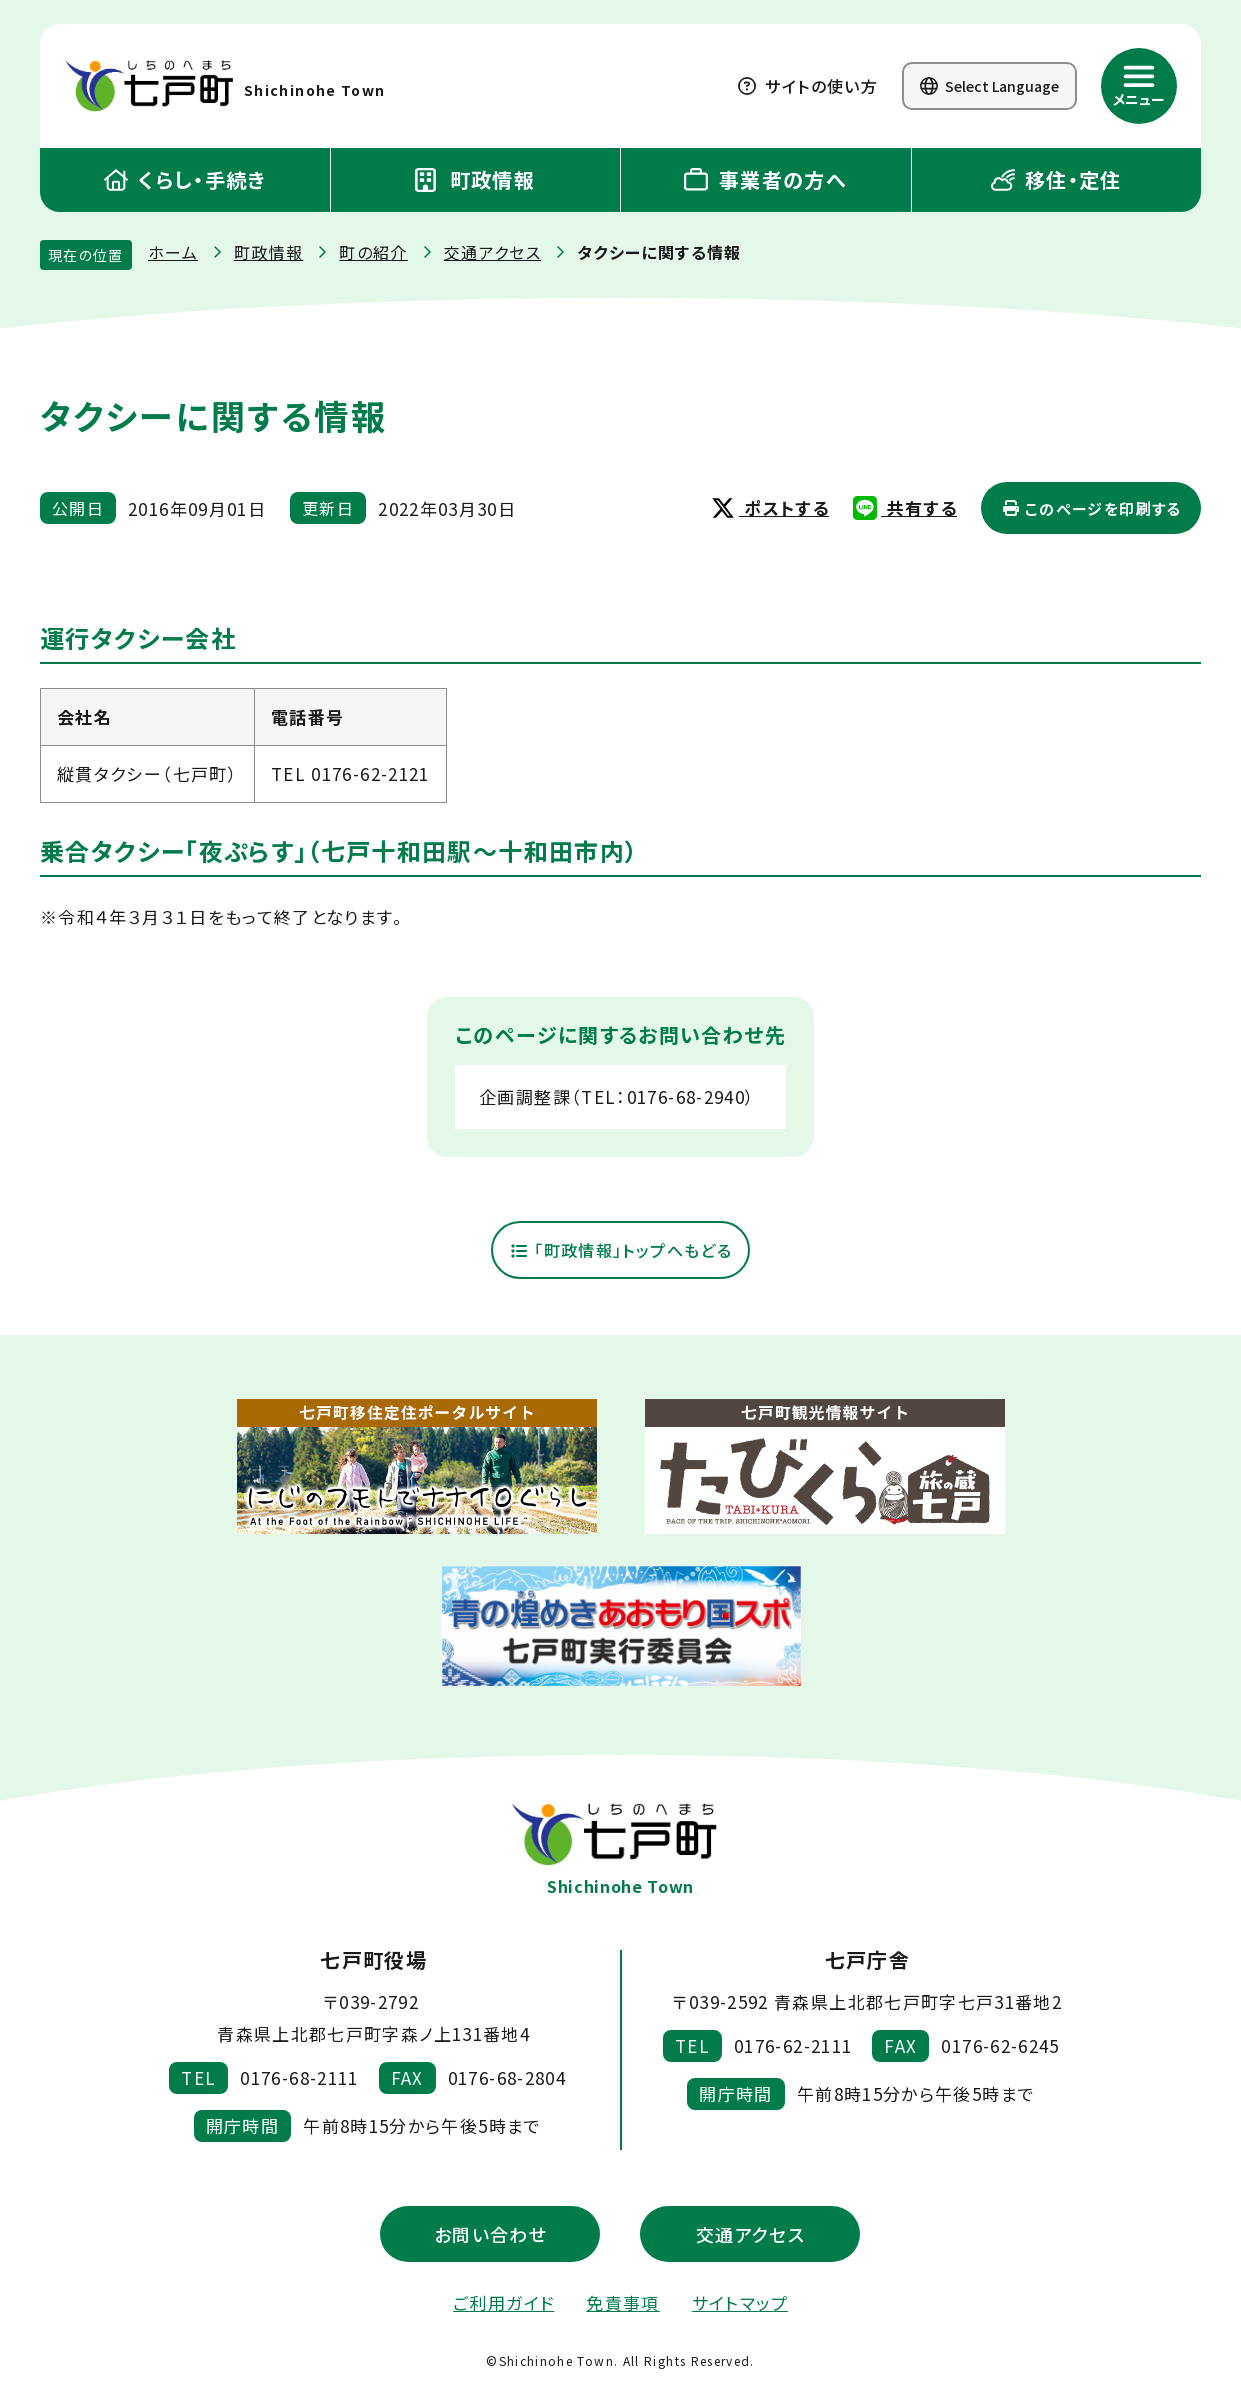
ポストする (770, 507)
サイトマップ (740, 2303)
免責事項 (622, 2303)
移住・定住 (1056, 179)
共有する (905, 507)
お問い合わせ (490, 2235)
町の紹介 (373, 252)
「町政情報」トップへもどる (620, 1251)
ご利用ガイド (503, 2303)
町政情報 (475, 179)
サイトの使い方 (808, 86)
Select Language (989, 86)
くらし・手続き (185, 179)
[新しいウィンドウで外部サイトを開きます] (417, 1468)
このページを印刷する (1091, 508)
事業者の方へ (765, 179)
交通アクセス (492, 252)
